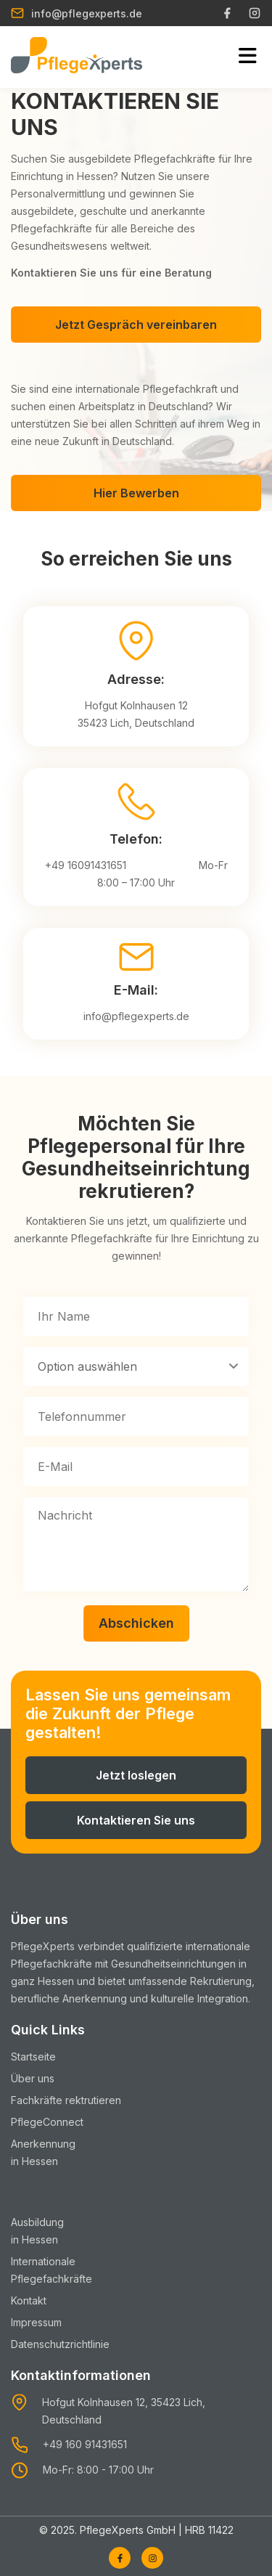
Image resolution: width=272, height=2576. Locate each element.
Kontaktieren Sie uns (136, 1820)
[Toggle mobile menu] (247, 56)
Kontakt (28, 2300)
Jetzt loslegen (136, 1775)
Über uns (32, 2078)
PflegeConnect (47, 2122)
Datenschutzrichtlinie (60, 2344)
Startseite (33, 2056)
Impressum (36, 2322)
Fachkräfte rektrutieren (66, 2100)
